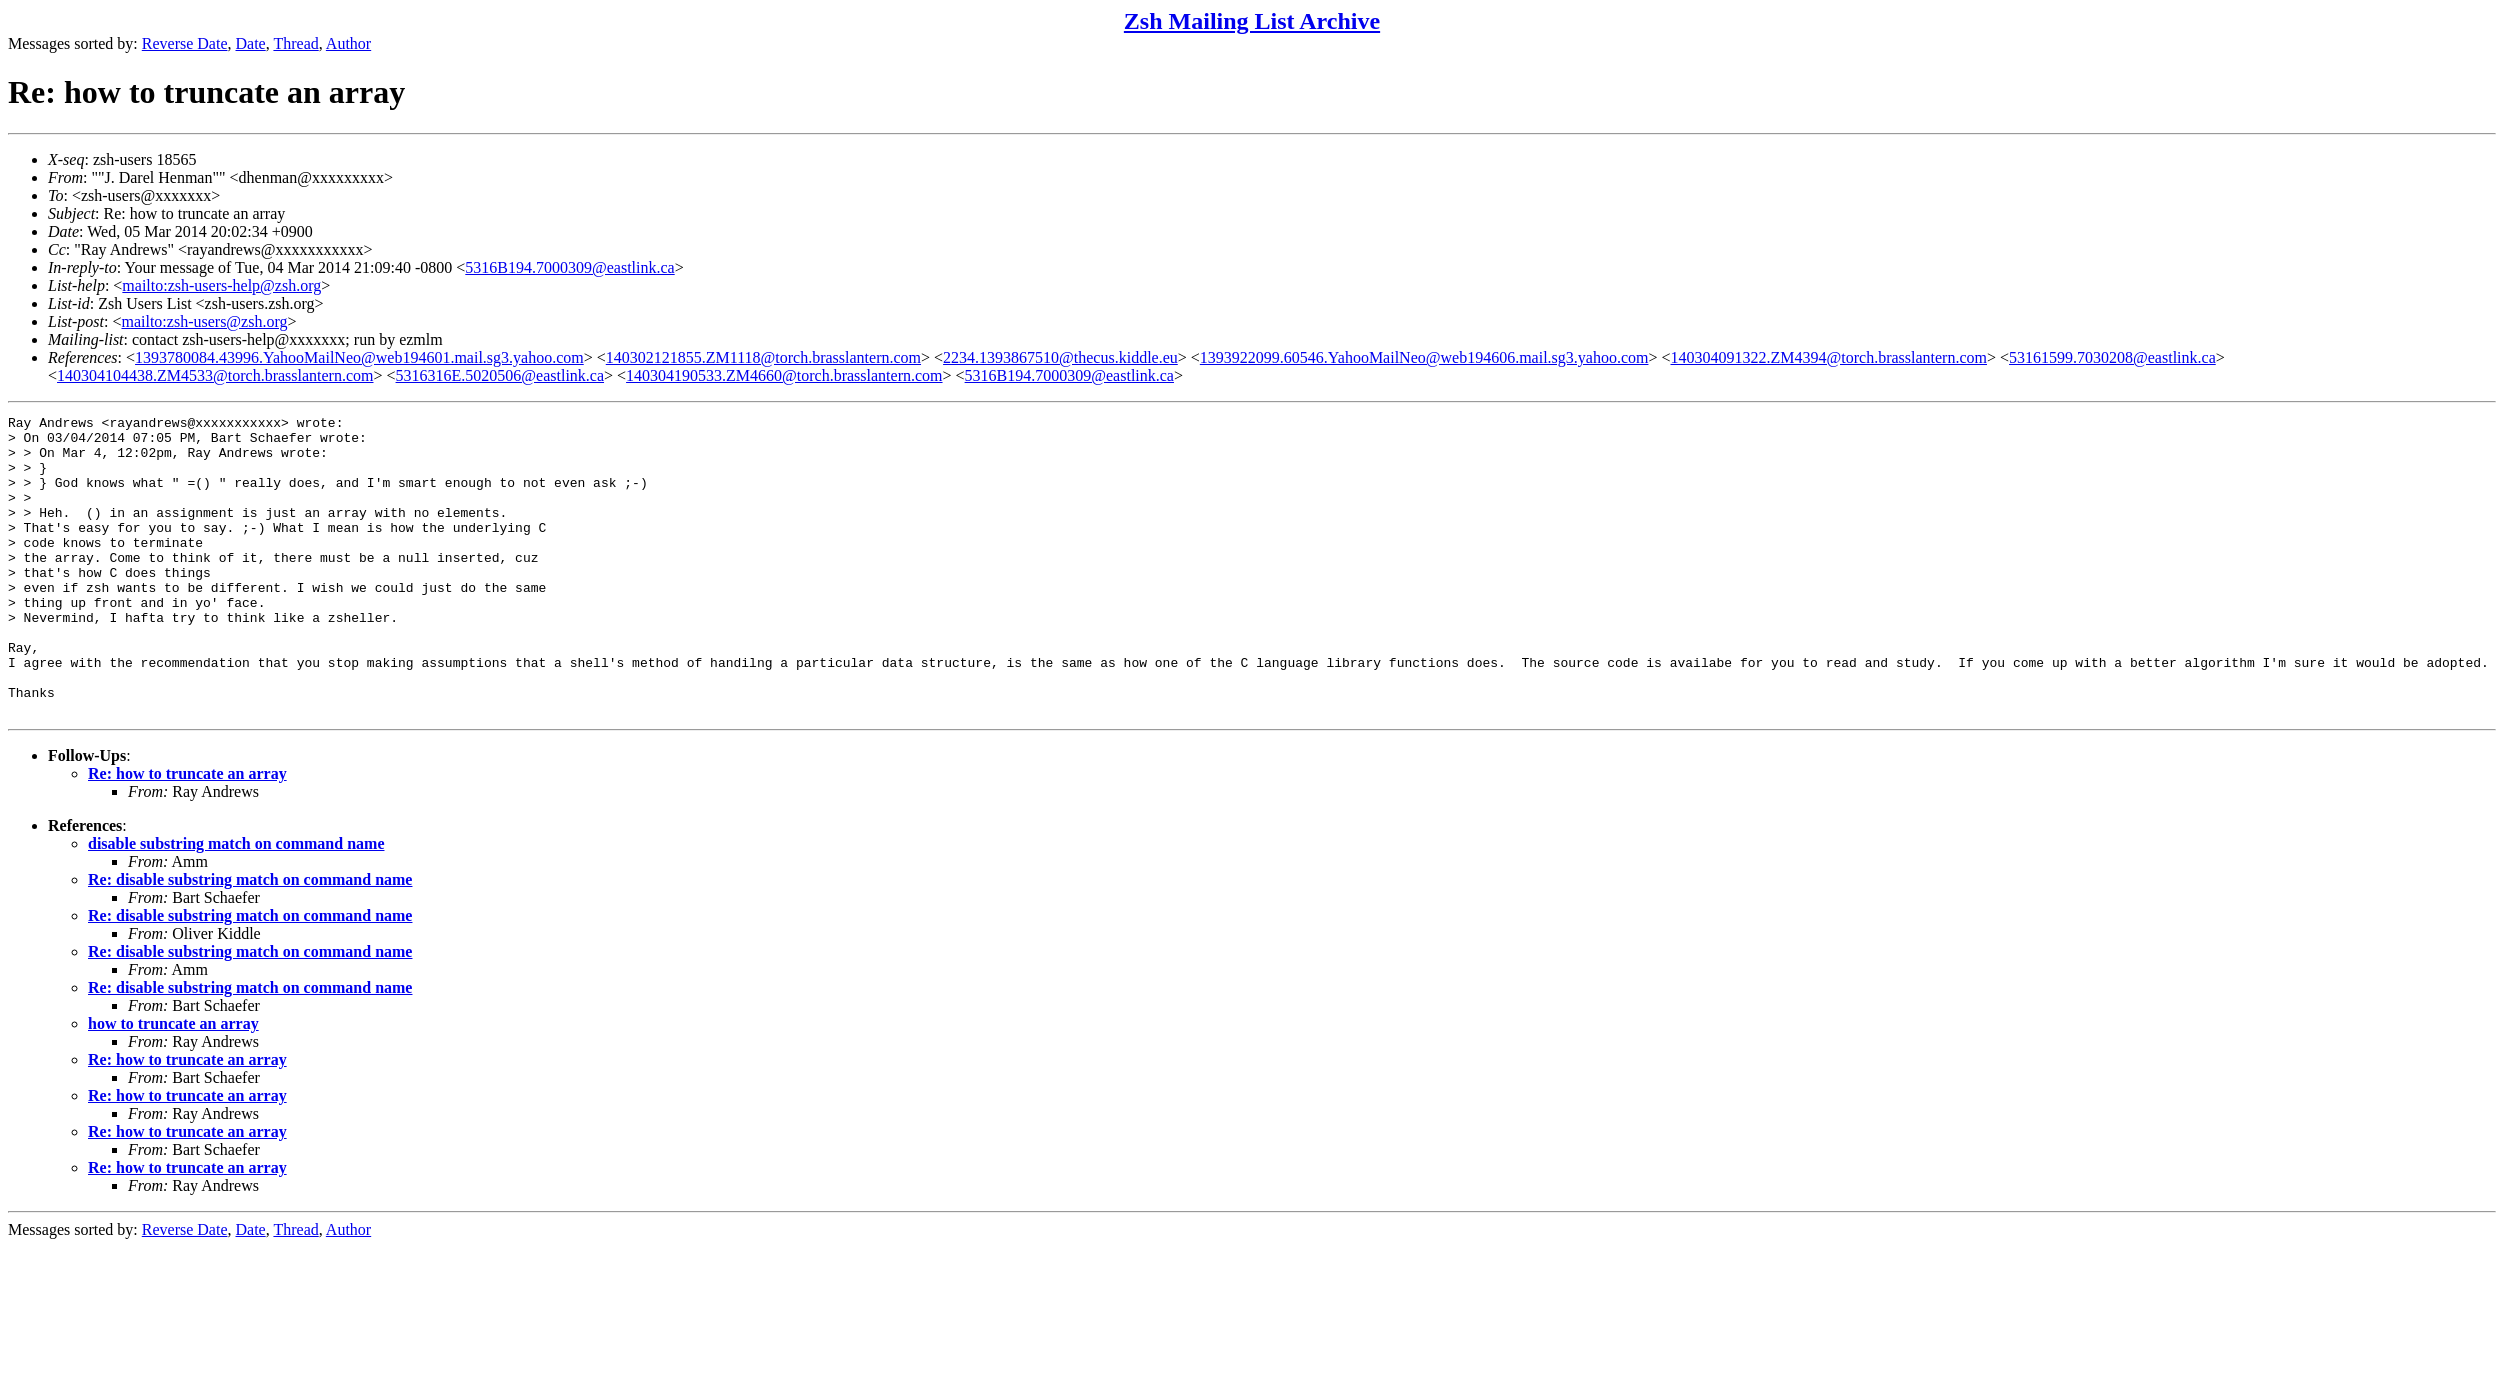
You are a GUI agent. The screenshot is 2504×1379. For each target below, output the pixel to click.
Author (348, 43)
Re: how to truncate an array (187, 833)
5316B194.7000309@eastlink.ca (569, 267)
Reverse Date (185, 43)
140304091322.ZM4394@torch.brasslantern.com (1829, 357)
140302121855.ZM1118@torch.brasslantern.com (763, 357)
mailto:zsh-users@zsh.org (204, 321)
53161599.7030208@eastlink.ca (2112, 357)
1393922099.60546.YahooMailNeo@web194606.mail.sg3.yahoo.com (1424, 357)
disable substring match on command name (236, 903)
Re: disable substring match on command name (250, 939)
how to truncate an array (173, 1083)
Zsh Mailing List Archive (1252, 21)
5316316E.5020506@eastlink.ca (500, 375)
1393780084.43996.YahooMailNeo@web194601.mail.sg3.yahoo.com (359, 357)
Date (251, 43)
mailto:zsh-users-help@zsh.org (221, 285)
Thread (295, 43)
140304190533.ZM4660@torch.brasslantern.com (784, 375)
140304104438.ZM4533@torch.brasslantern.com (215, 375)
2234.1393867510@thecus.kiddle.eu (1060, 357)
